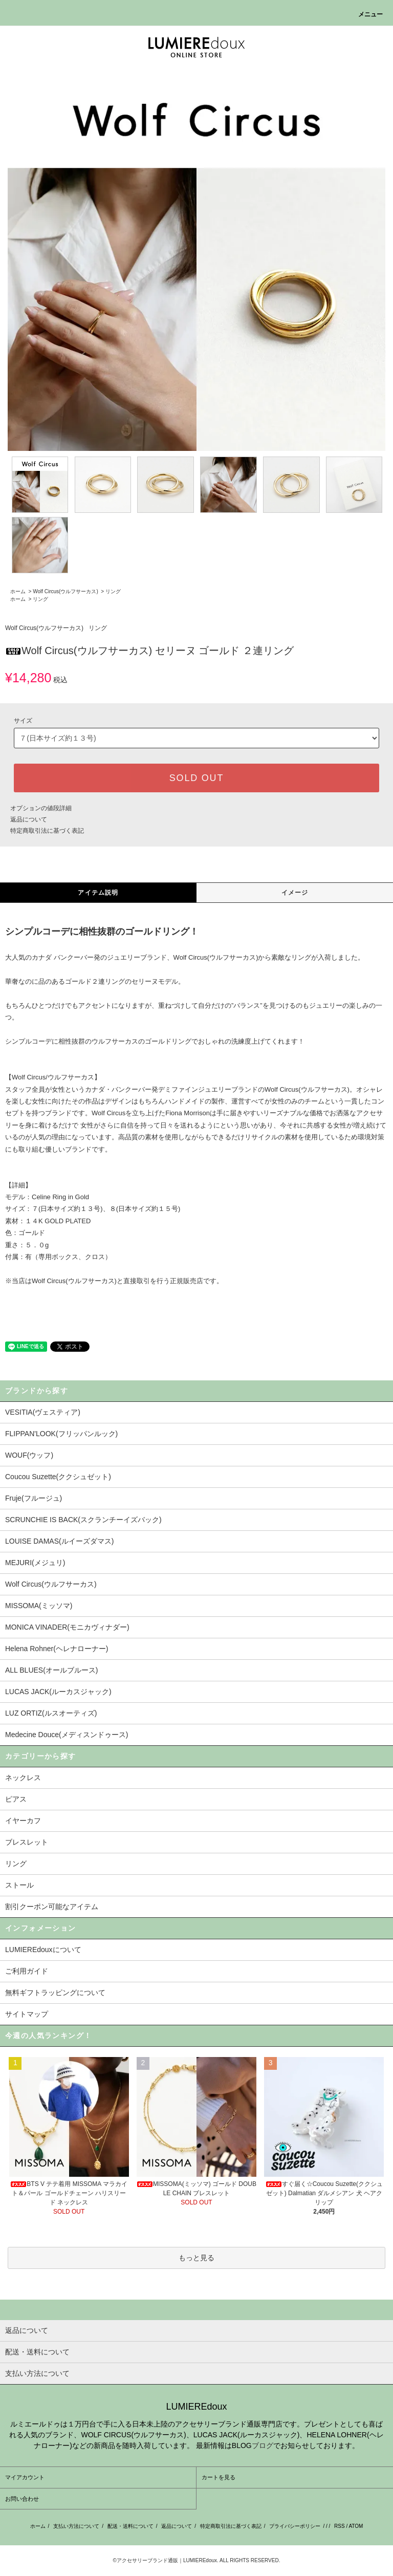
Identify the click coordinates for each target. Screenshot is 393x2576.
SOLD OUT (196, 778)
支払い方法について (76, 2526)
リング (113, 591)
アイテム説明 (98, 892)
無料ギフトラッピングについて (55, 1992)
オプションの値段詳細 (41, 808)
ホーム (18, 591)
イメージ (295, 892)
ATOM (355, 2526)
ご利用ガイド (26, 1971)
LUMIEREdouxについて (43, 1949)
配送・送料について (130, 2526)
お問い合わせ (22, 2499)
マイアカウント (25, 2477)
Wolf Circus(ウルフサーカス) (65, 591)
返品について (28, 819)
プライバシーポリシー (294, 2526)
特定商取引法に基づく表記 (47, 830)
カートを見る (218, 2477)
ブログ (262, 2445)
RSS (339, 2526)
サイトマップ (26, 2014)
